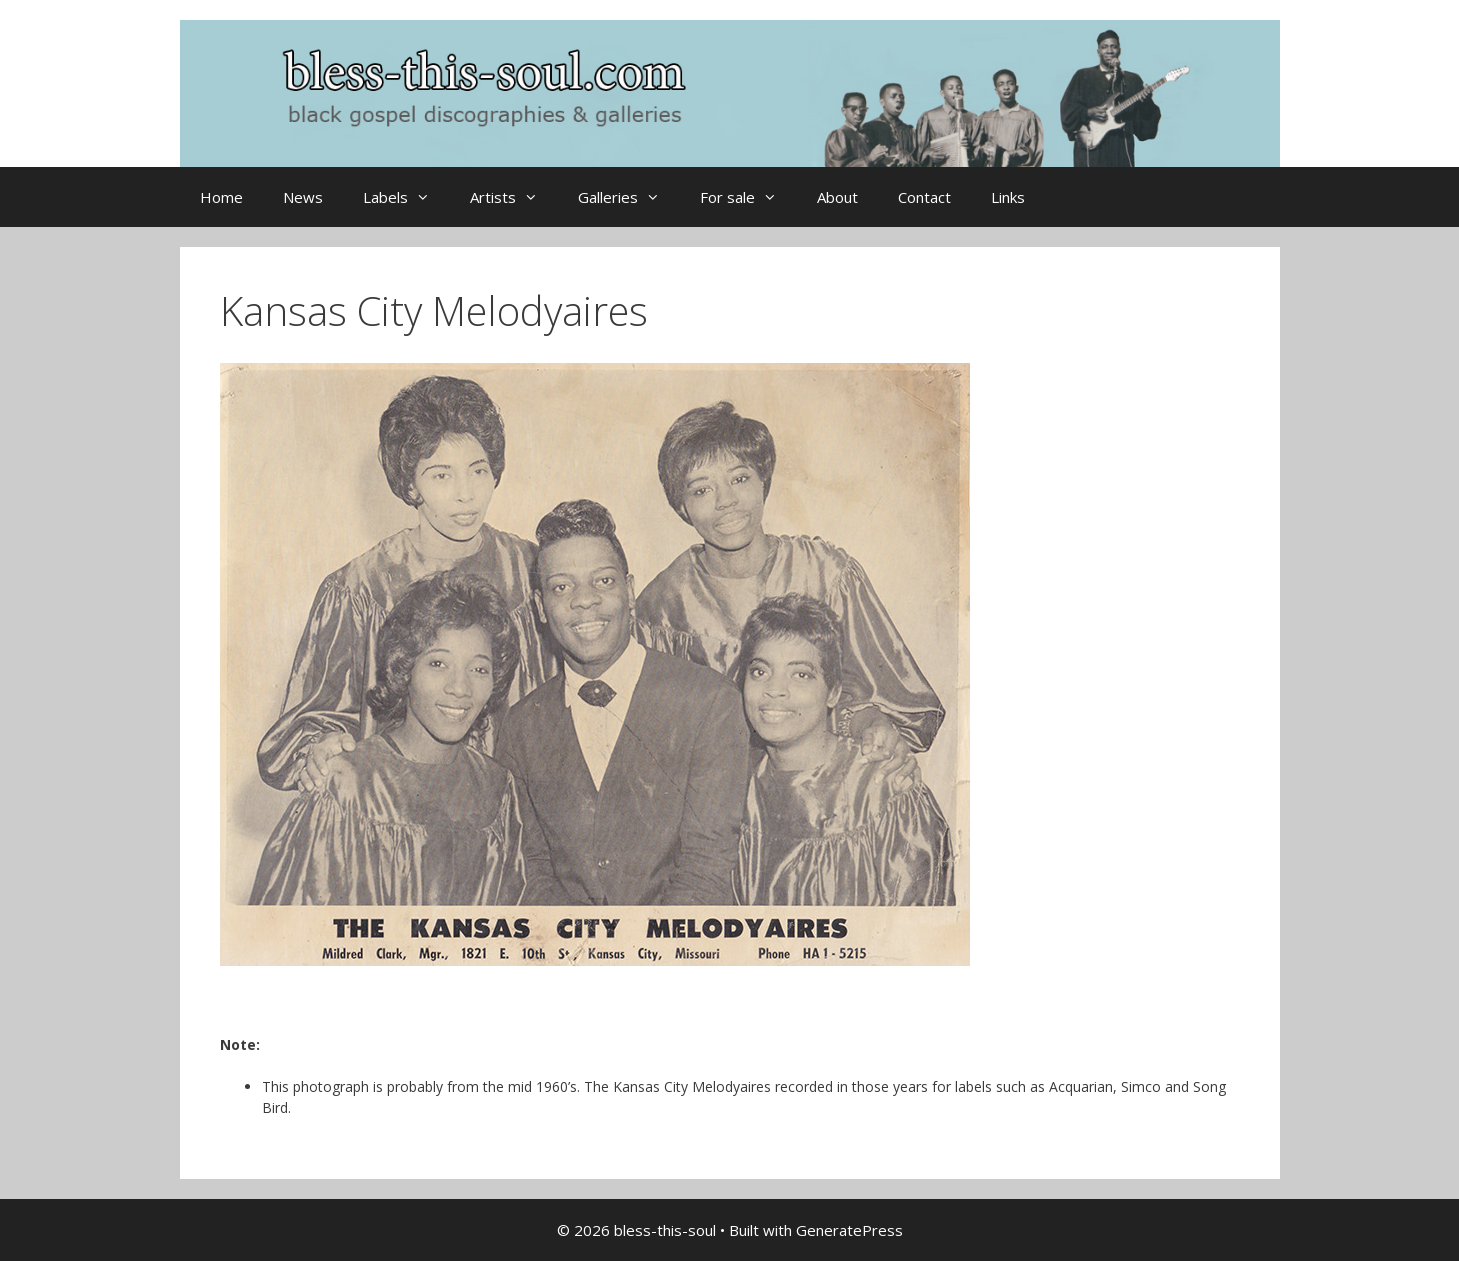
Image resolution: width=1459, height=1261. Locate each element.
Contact (924, 197)
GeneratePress (849, 1230)
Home (221, 197)
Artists (514, 197)
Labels (406, 197)
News (303, 197)
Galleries (629, 197)
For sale (748, 197)
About (837, 197)
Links (1008, 197)
